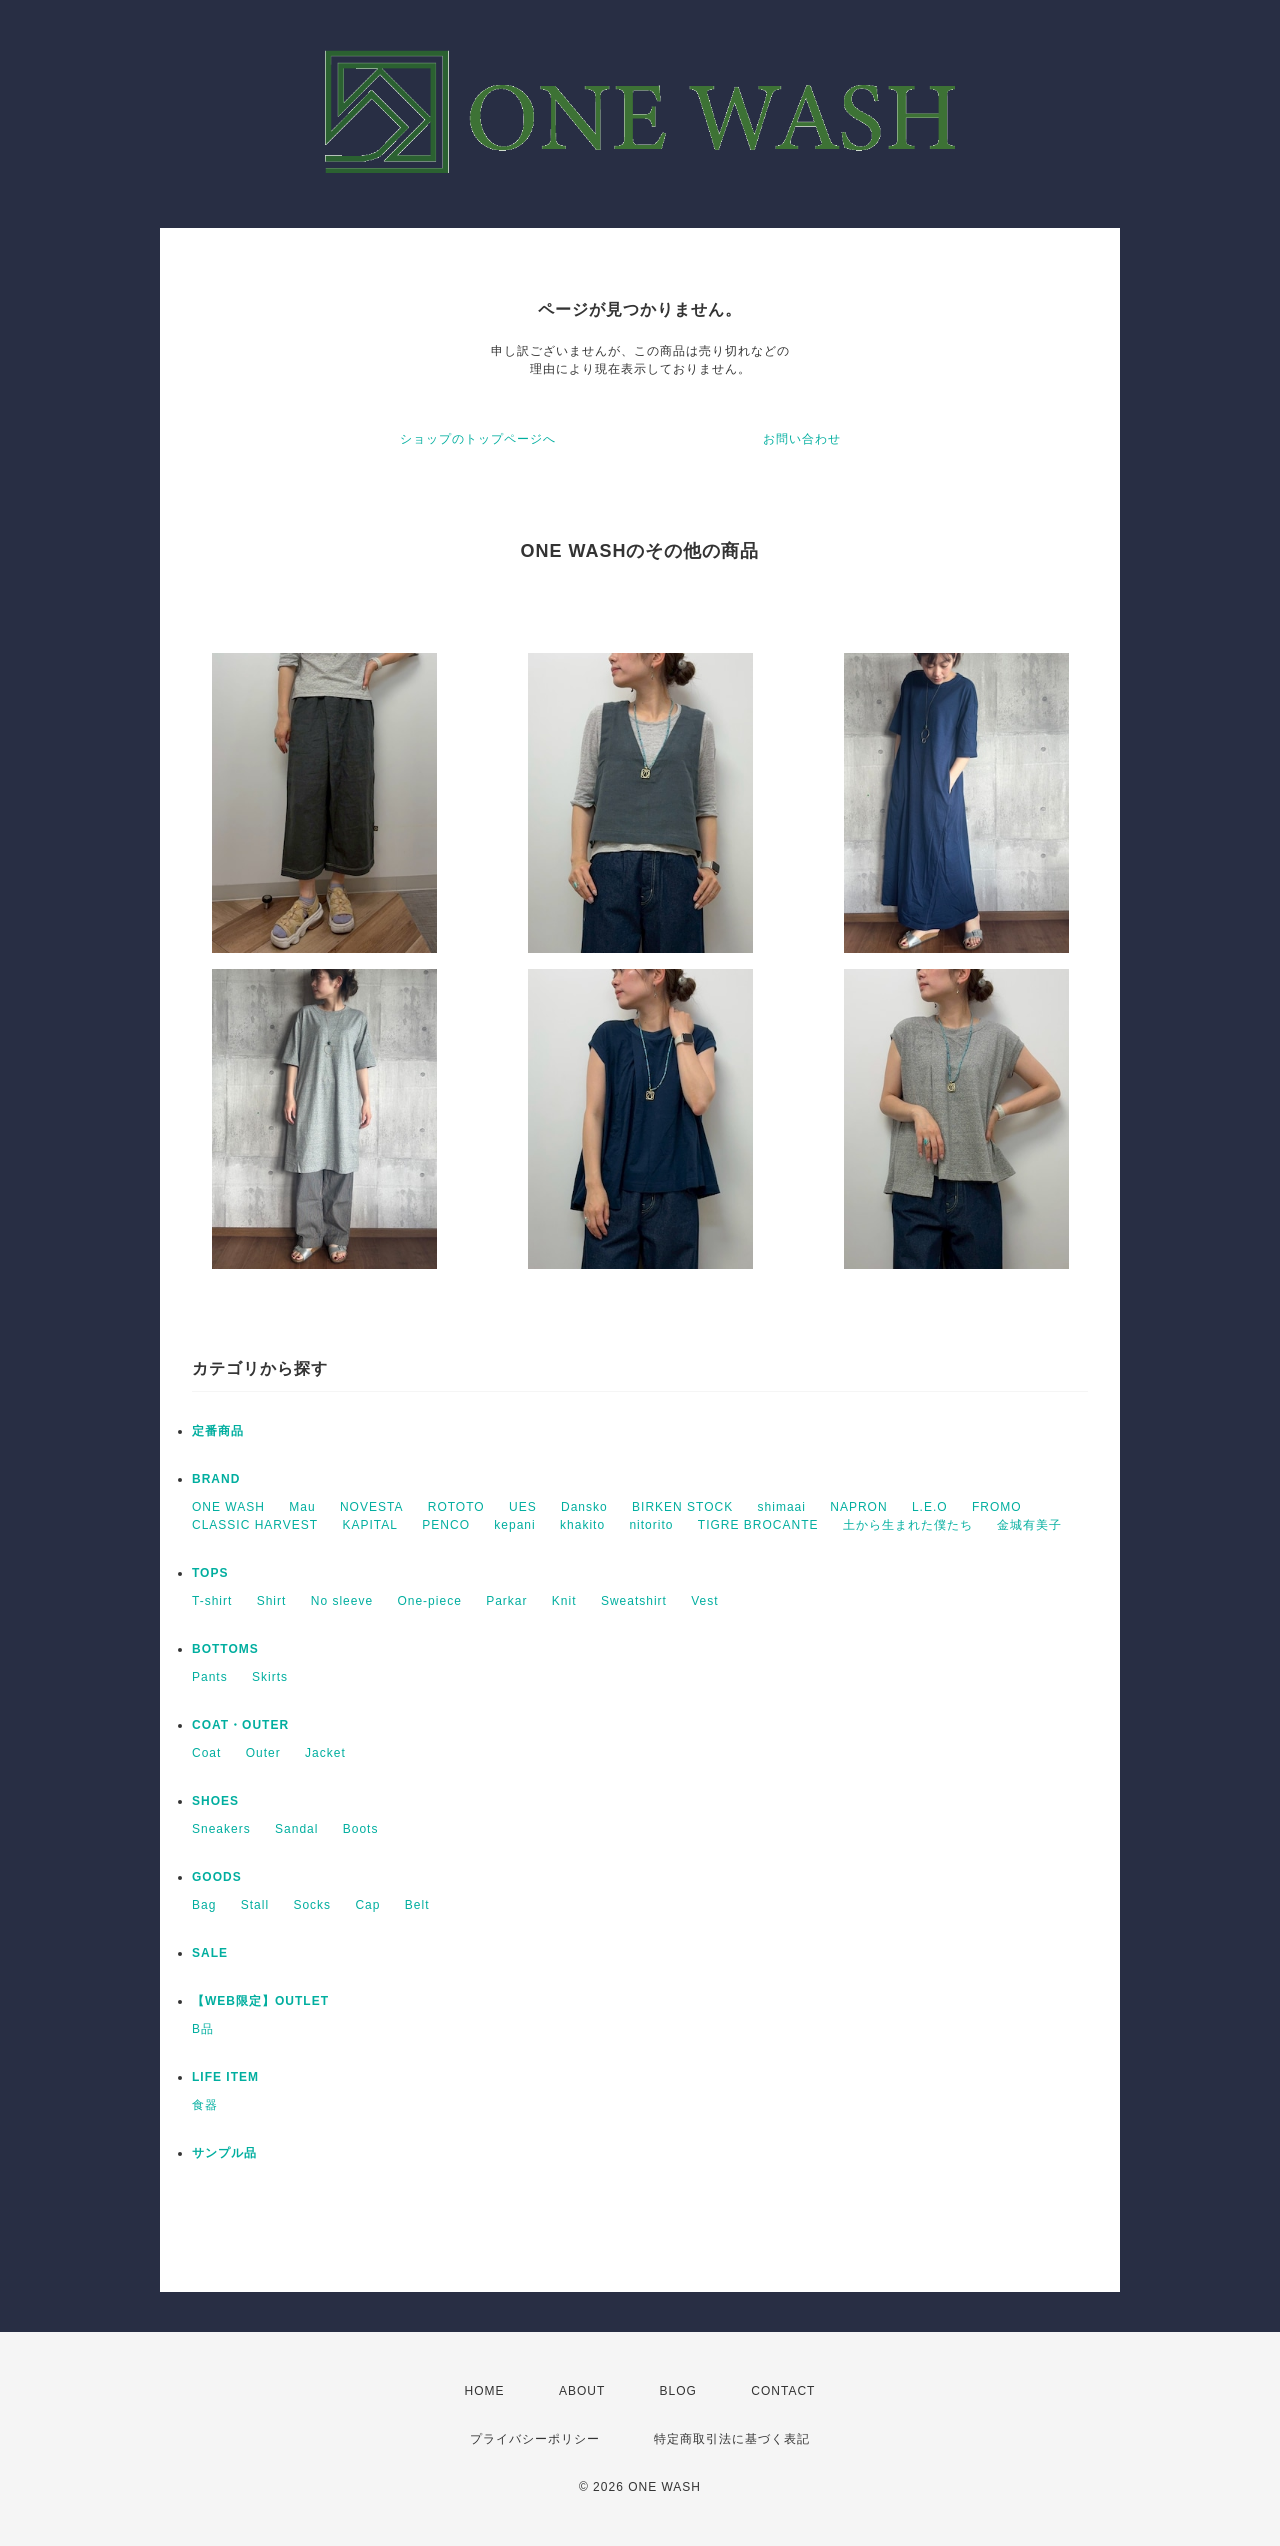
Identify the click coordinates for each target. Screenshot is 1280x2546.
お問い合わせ (802, 439)
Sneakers (221, 1829)
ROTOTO (456, 1507)
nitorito (651, 1525)
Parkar (506, 1601)
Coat (206, 1753)
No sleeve (342, 1601)
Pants (210, 1677)
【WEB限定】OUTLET (260, 2001)
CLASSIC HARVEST (255, 1525)
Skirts (270, 1677)
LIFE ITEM (225, 2077)
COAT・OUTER (240, 1725)
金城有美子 (1029, 1525)
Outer (263, 1753)
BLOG (678, 2391)
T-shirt (212, 1601)
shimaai (782, 1507)
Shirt (272, 1601)
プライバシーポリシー (535, 2439)
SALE (210, 1953)
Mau (302, 1507)
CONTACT (783, 2391)
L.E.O (930, 1507)
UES (523, 1507)
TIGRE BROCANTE (758, 1525)
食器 (205, 2105)
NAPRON (858, 1507)
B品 (203, 2029)
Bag (204, 1905)
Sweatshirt (634, 1601)
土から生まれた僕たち (908, 1525)
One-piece (429, 1601)
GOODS (217, 1877)
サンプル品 (224, 2153)
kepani (514, 1525)
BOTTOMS (225, 1649)
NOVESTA (371, 1507)
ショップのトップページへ (478, 439)
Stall (255, 1905)
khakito (582, 1525)
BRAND (216, 1479)
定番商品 (218, 1431)
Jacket (325, 1753)
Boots (361, 1829)
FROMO (997, 1507)
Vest (704, 1601)
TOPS (210, 1573)
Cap (367, 1905)
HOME (485, 2391)
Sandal (296, 1829)
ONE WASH (228, 1507)
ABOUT (582, 2391)
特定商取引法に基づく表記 (732, 2439)
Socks (312, 1905)
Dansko (584, 1507)
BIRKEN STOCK (682, 1507)
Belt (417, 1905)
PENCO (446, 1525)
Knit (564, 1601)
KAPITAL (370, 1525)
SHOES (215, 1801)
